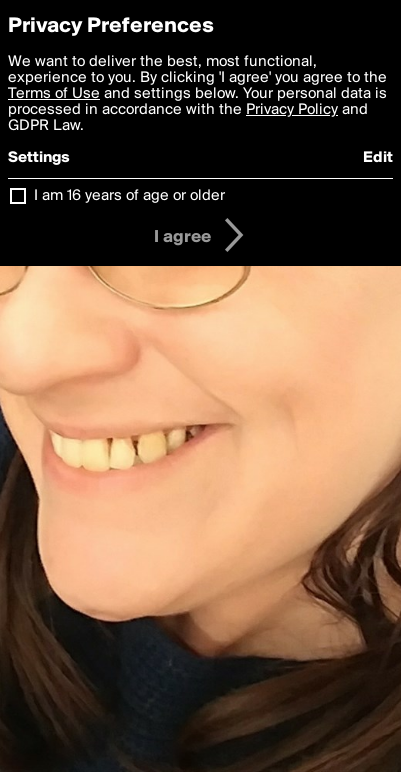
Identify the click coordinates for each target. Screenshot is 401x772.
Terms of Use (54, 94)
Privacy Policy (292, 110)
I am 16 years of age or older (129, 196)
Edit (378, 158)
